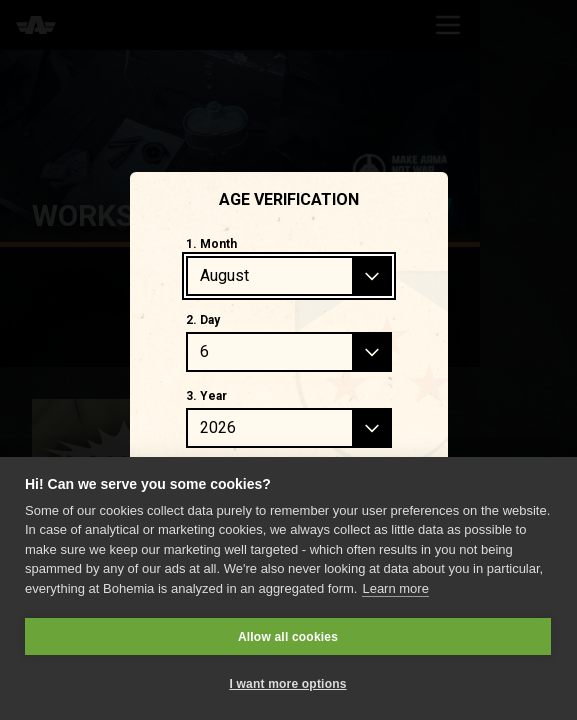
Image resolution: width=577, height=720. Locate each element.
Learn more (395, 588)
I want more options (287, 684)
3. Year (206, 396)
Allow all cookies (288, 637)
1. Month (211, 244)
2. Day (203, 320)
